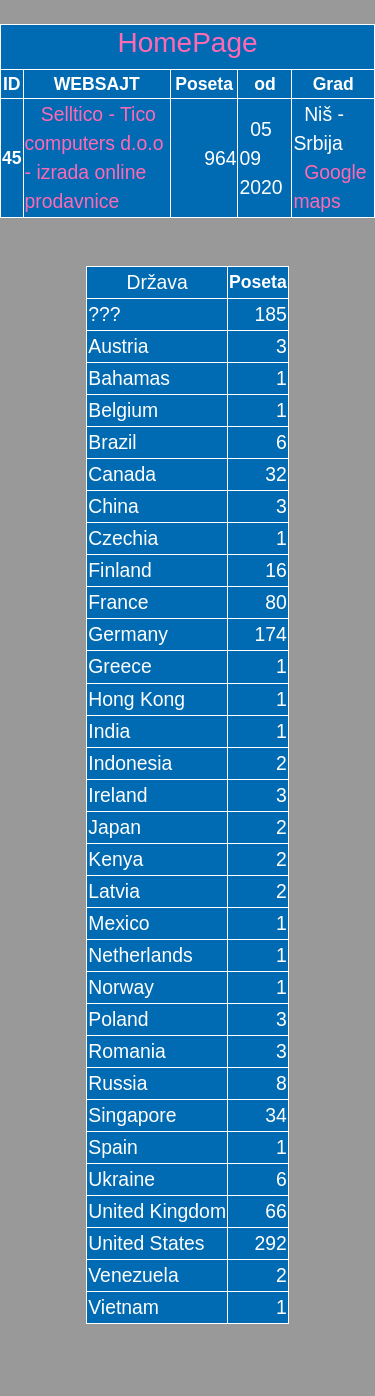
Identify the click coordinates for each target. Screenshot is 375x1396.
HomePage (187, 42)
